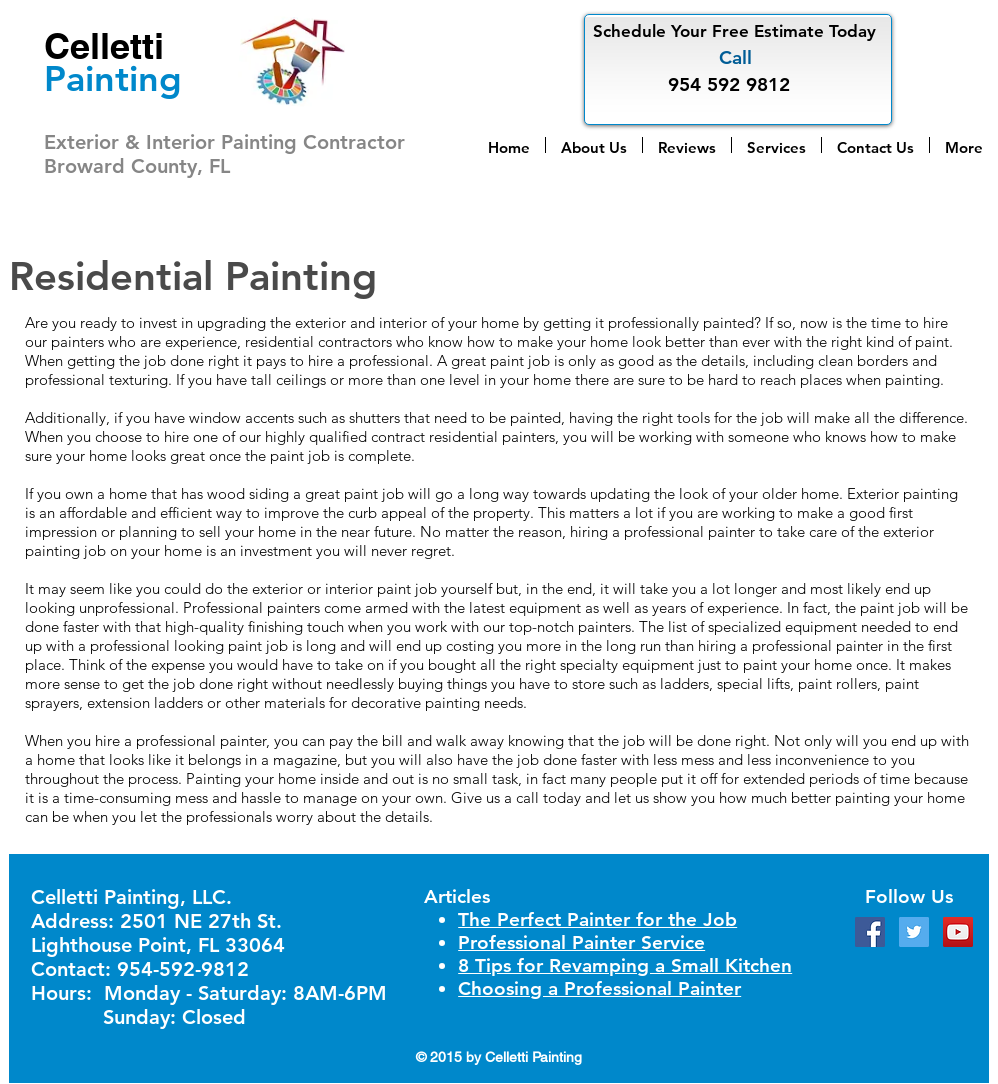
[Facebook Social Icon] (870, 932)
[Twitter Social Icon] (914, 932)
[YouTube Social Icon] (958, 932)
